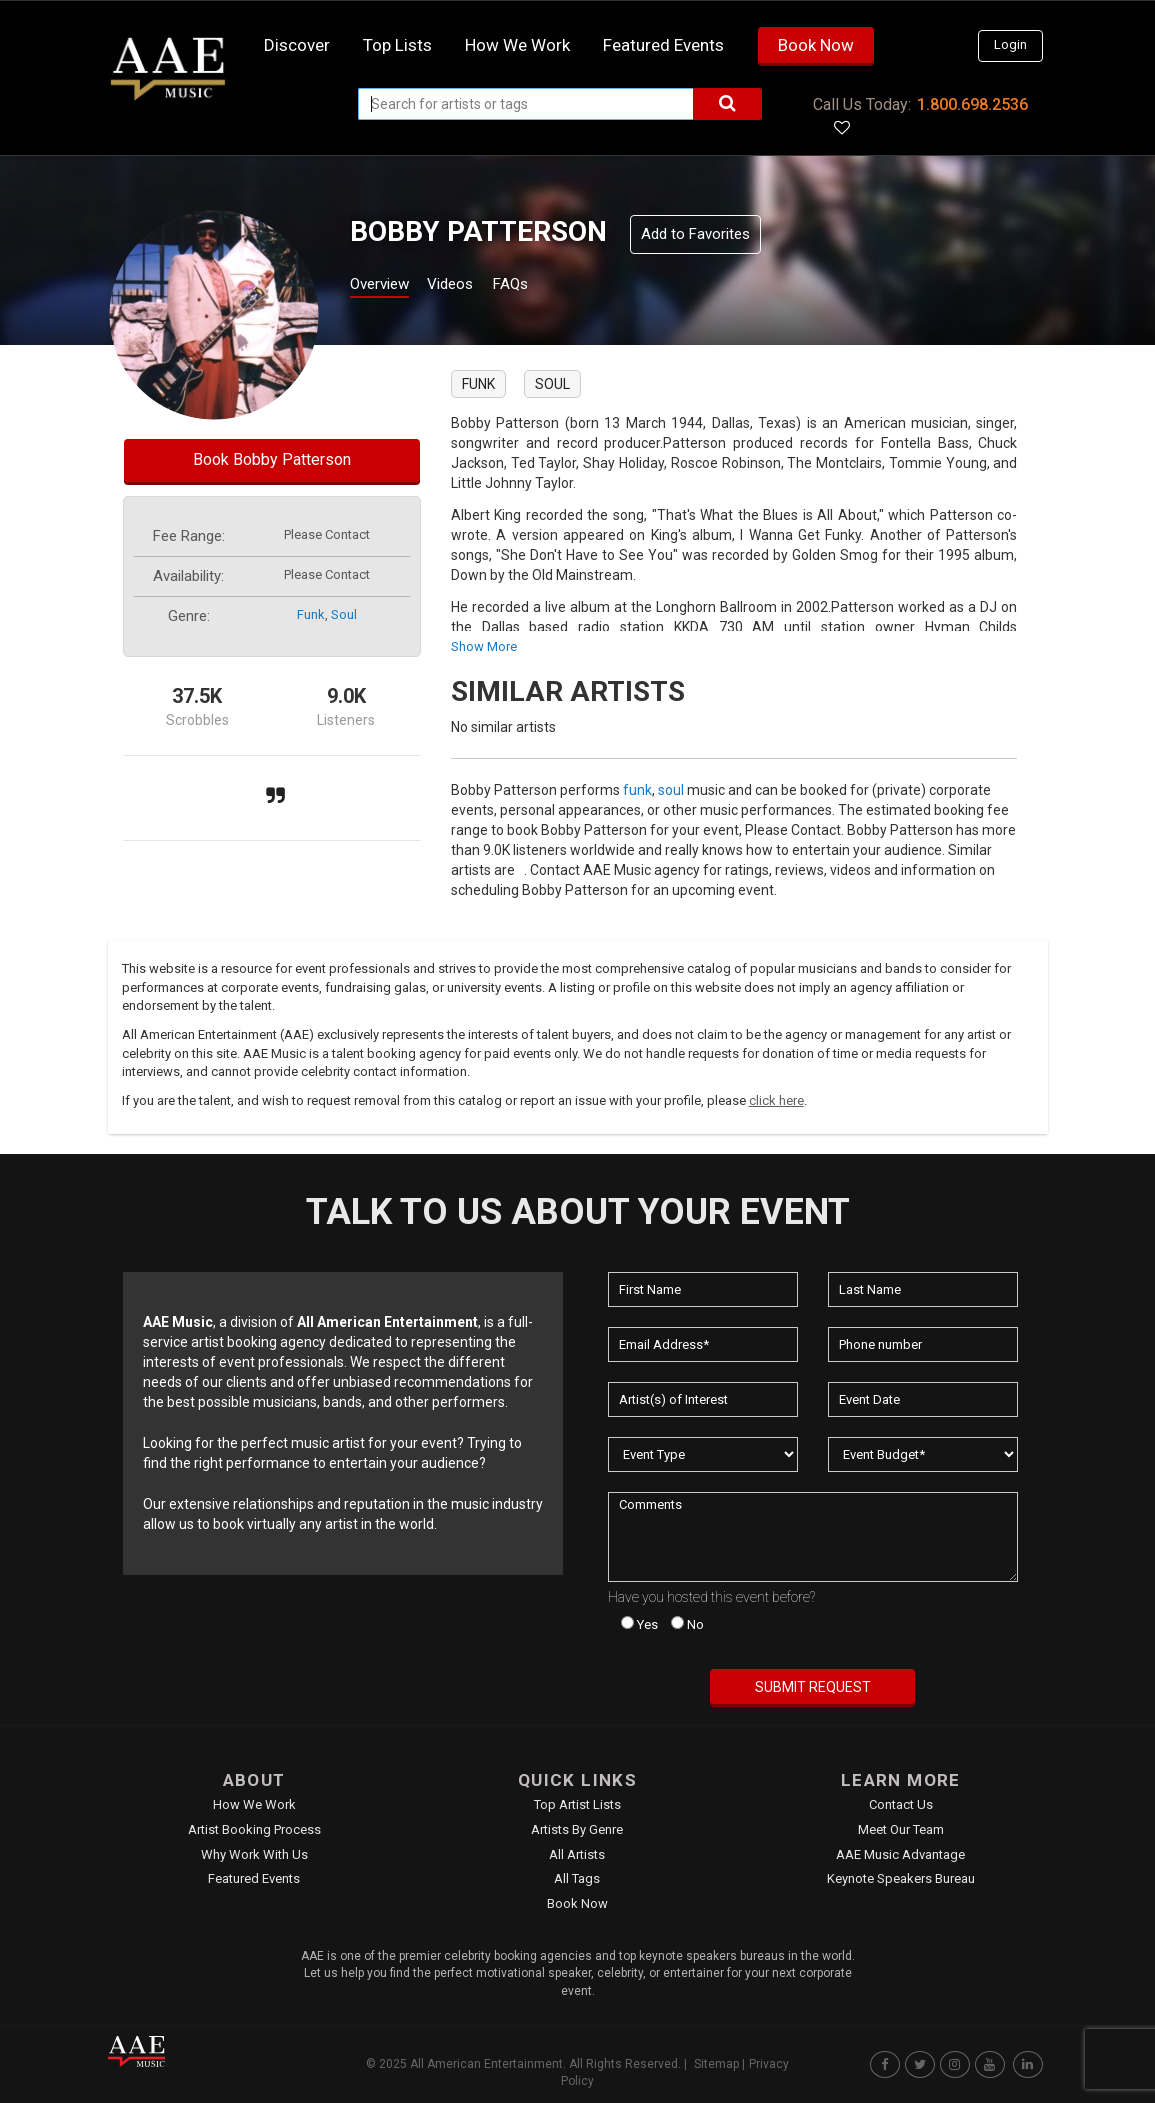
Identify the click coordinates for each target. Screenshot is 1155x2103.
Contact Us (901, 1804)
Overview (387, 286)
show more (484, 646)
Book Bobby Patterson (272, 459)
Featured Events (663, 45)
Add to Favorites (695, 234)
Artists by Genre (577, 1829)
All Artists (577, 1854)
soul (344, 614)
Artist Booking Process (254, 1829)
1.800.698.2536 (972, 104)
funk (311, 614)
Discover (297, 45)
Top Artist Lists (577, 1804)
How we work (517, 45)
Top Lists (397, 45)
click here (776, 1100)
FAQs (545, 286)
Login (1010, 44)
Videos (474, 286)
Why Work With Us (254, 1854)
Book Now (816, 45)
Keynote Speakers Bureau (901, 1878)
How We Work (254, 1804)
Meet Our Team (901, 1829)
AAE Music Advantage (900, 1854)
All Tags (577, 1878)
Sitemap (716, 2064)
